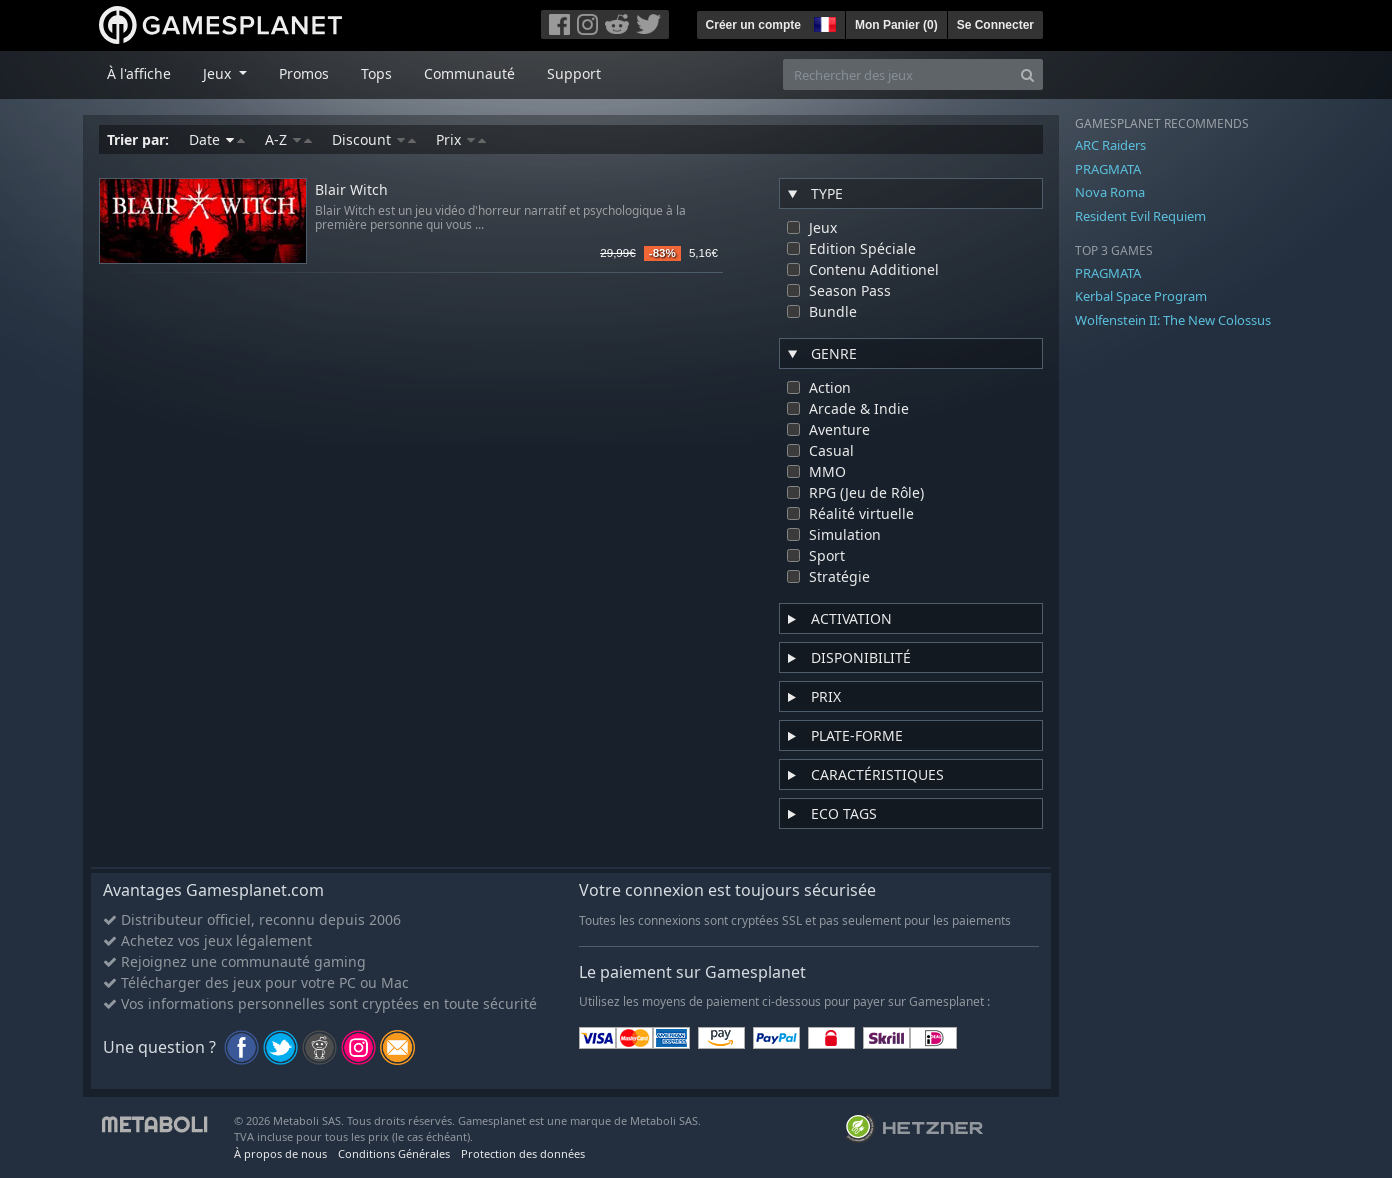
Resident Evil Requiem (1140, 216)
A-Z (288, 139)
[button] (823, 22)
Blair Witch (351, 190)
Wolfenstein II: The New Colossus (1173, 320)
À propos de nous (280, 1153)
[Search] (1027, 74)
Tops (376, 73)
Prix (461, 139)
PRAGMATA (1108, 169)
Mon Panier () (896, 25)
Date (217, 139)
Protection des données (523, 1153)
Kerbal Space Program (1141, 296)
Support (574, 73)
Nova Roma (1110, 192)
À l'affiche (139, 73)
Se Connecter (995, 25)
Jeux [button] (219, 73)
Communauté (469, 73)
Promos (304, 73)
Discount (374, 139)
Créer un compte (753, 25)
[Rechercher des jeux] (898, 74)
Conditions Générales (394, 1153)
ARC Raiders (1110, 145)
